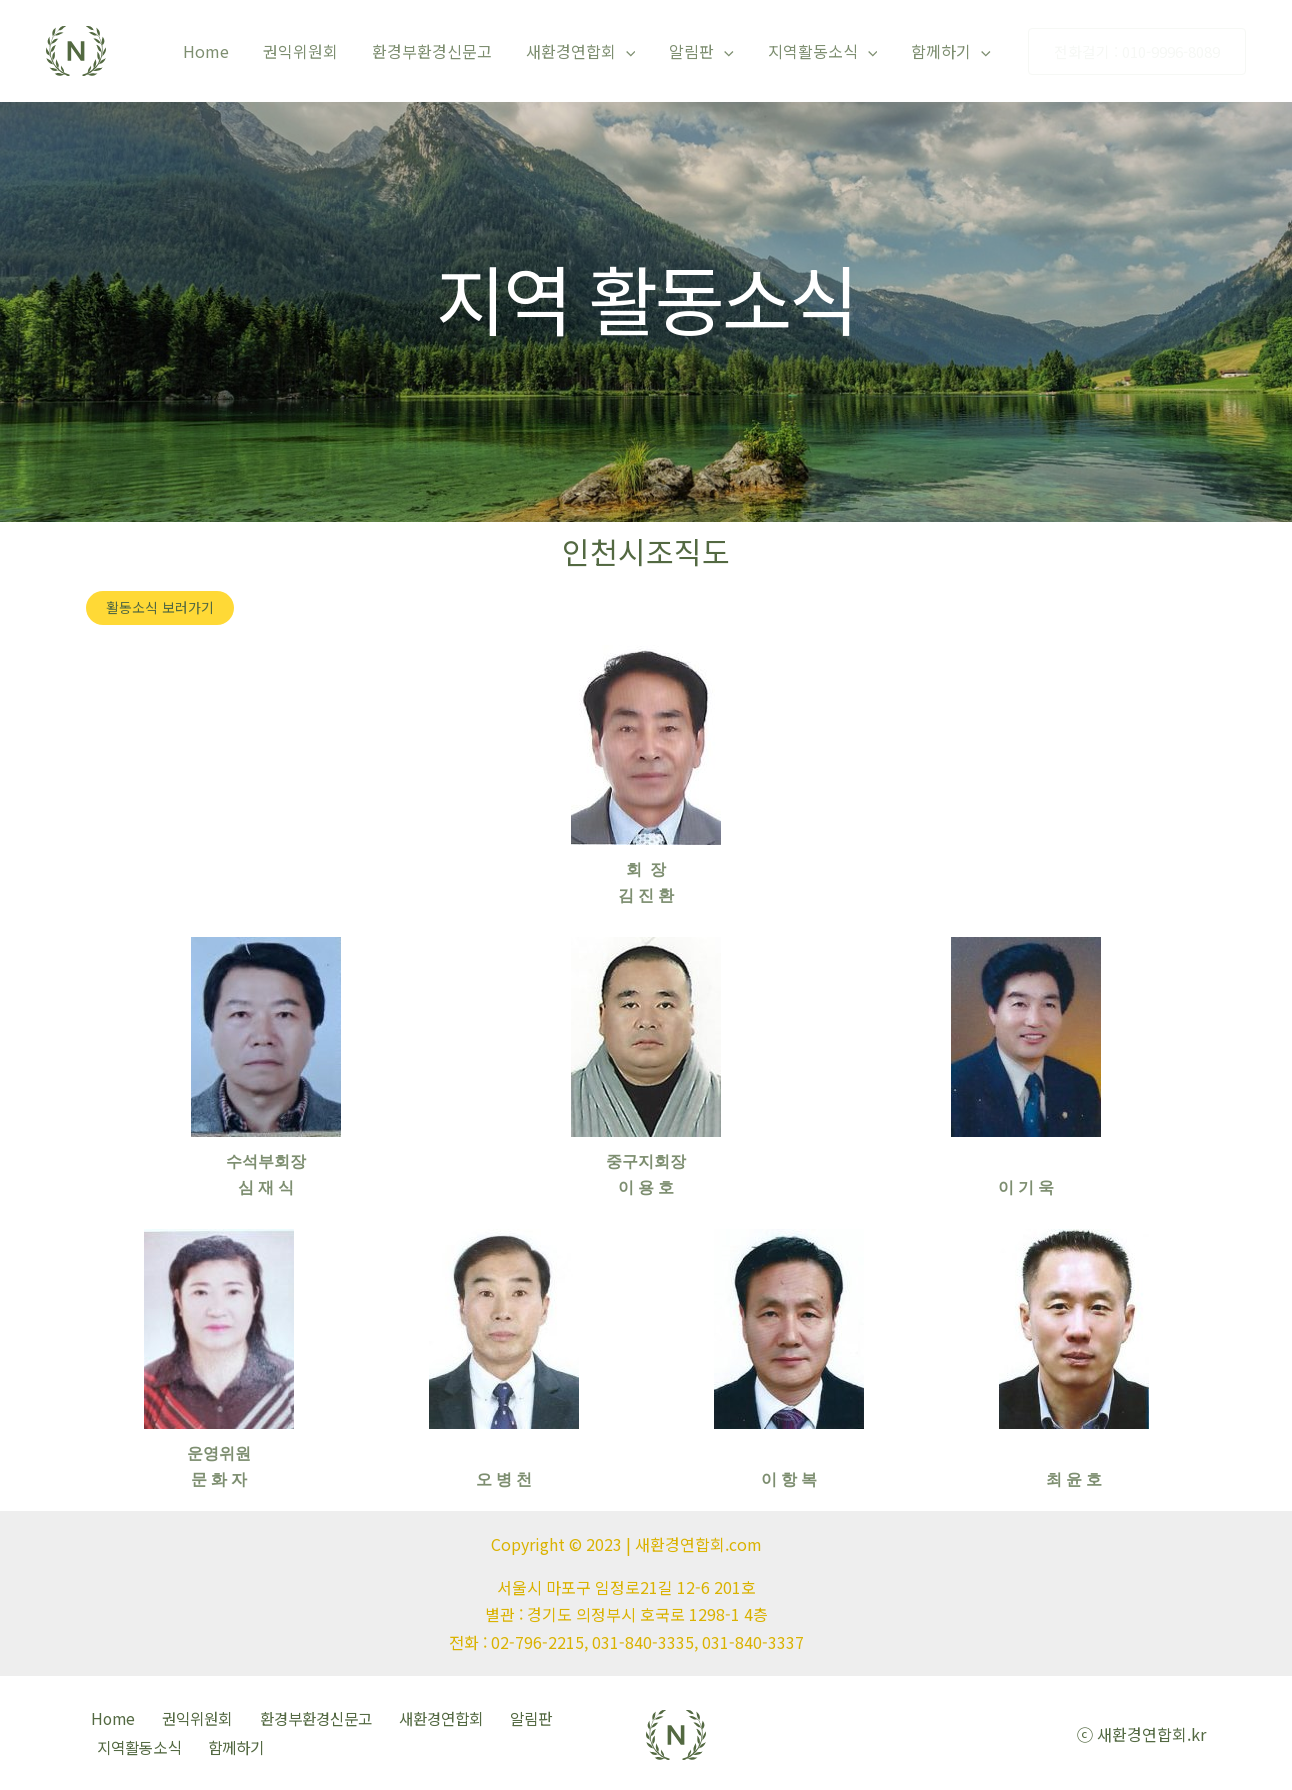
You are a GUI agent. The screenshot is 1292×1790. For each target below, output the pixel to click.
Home (219, 51)
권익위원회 (311, 51)
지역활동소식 (826, 51)
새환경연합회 (588, 51)
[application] (633, 51)
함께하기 (952, 51)
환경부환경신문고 (441, 51)
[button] (160, 608)
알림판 (706, 51)
